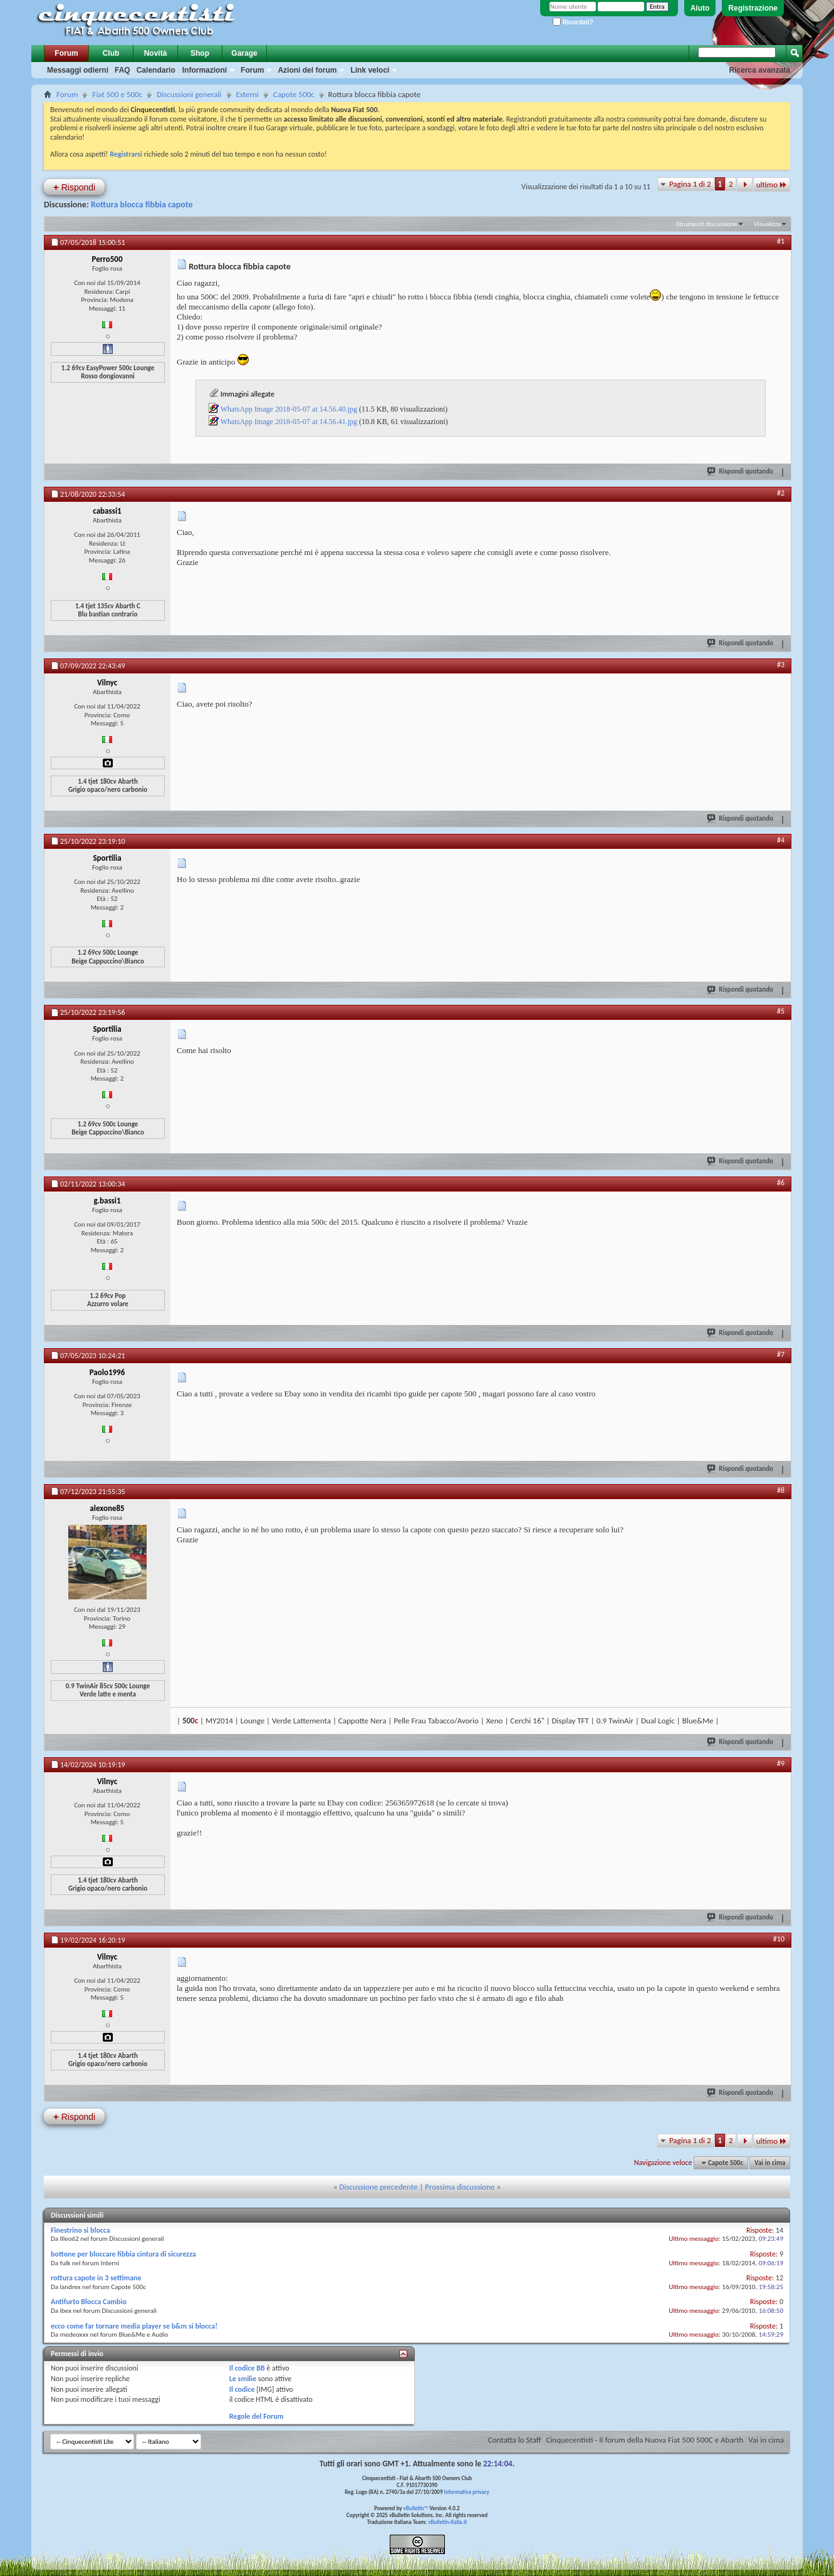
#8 (780, 1490)
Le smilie (242, 2378)
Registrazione (753, 8)
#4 (780, 840)
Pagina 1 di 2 (690, 184)
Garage (244, 53)
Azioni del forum (307, 70)
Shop (199, 53)
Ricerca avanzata (759, 70)
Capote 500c (294, 94)
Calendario (156, 70)
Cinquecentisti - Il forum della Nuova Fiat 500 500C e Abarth (644, 2439)
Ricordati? (573, 22)
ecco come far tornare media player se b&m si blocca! (134, 2326)
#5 (780, 1011)
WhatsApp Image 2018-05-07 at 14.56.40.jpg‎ (289, 409)
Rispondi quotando (740, 471)
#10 (778, 1939)
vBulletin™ (416, 2508)
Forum (66, 53)
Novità (155, 53)
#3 (780, 664)
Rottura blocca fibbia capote (142, 204)
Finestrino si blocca (80, 2230)
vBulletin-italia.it (447, 2521)
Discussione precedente (379, 2186)
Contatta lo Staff (514, 2439)
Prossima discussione (459, 2186)
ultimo (771, 184)
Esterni (247, 94)
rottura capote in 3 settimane (96, 2277)
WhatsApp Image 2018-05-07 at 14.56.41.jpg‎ (289, 421)
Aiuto (700, 8)
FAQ (122, 70)
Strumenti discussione (707, 224)
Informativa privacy (466, 2491)
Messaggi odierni (77, 70)
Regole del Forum (256, 2416)
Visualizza (767, 224)
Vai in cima (769, 2163)
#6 (780, 1182)
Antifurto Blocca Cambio (89, 2301)
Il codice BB (247, 2368)
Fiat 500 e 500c (117, 94)
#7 (780, 1354)
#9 (780, 1763)
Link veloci (369, 70)
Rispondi (74, 187)
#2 (780, 493)
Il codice (242, 2389)
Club (111, 53)
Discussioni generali (189, 94)
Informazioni (204, 70)
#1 (780, 241)
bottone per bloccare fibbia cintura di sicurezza (123, 2254)
